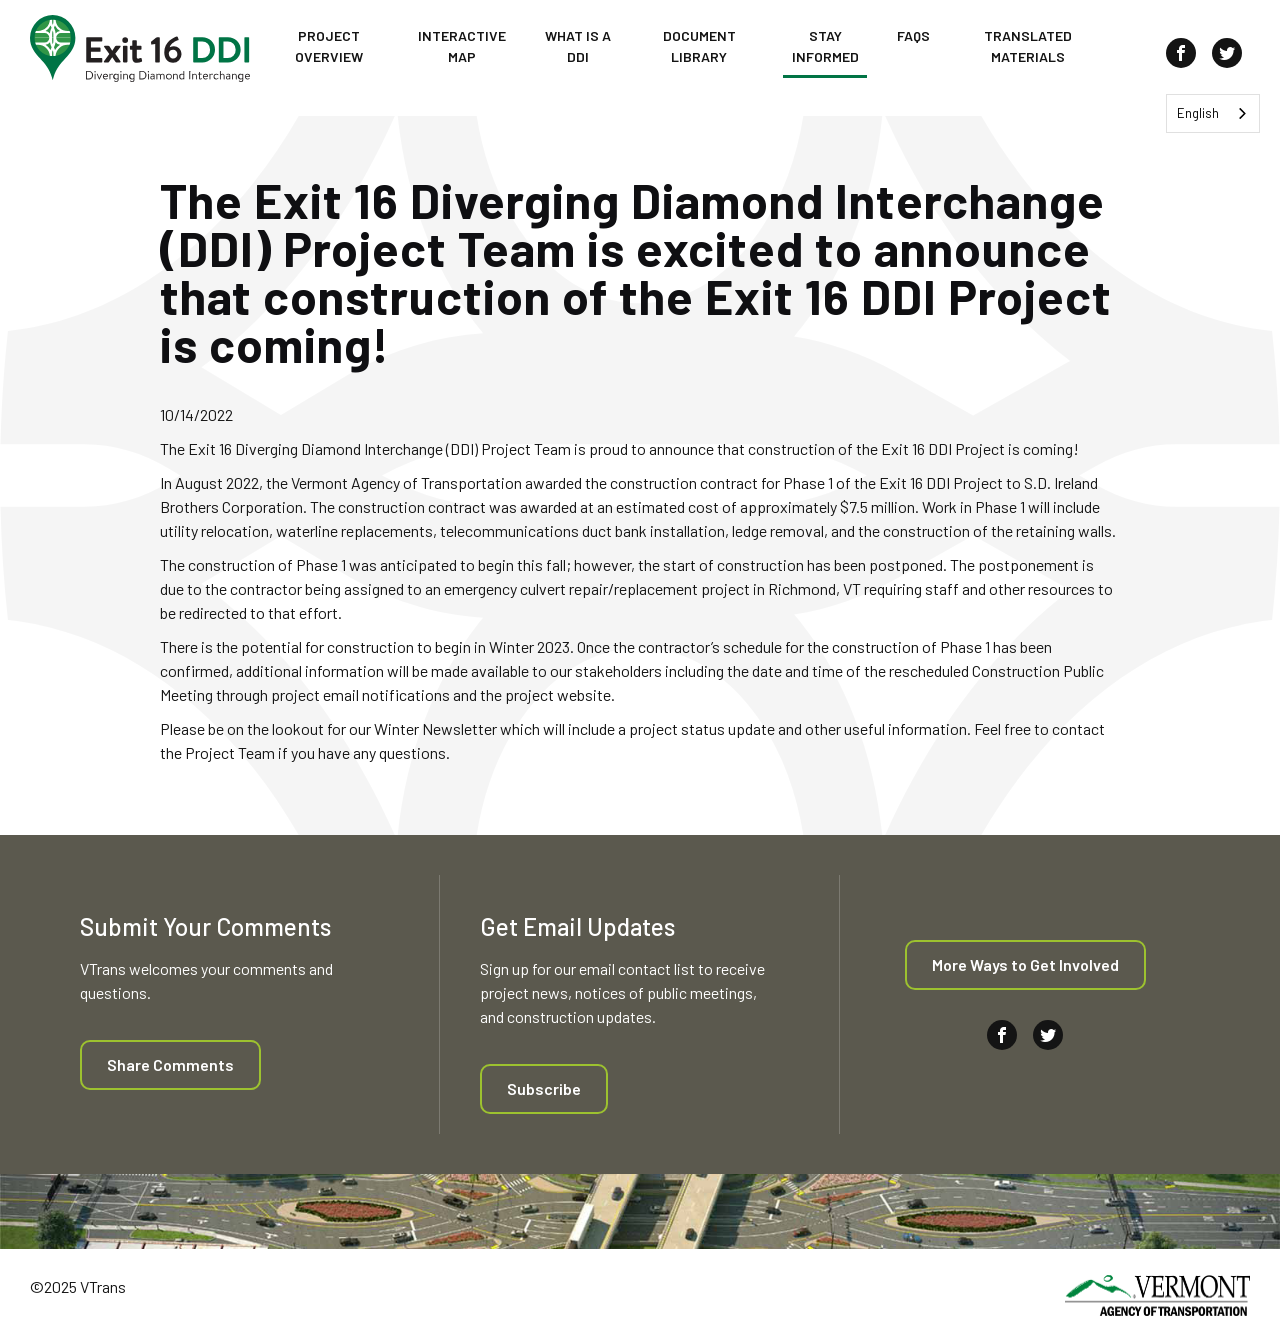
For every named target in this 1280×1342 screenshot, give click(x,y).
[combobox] (1213, 113)
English (1198, 113)
